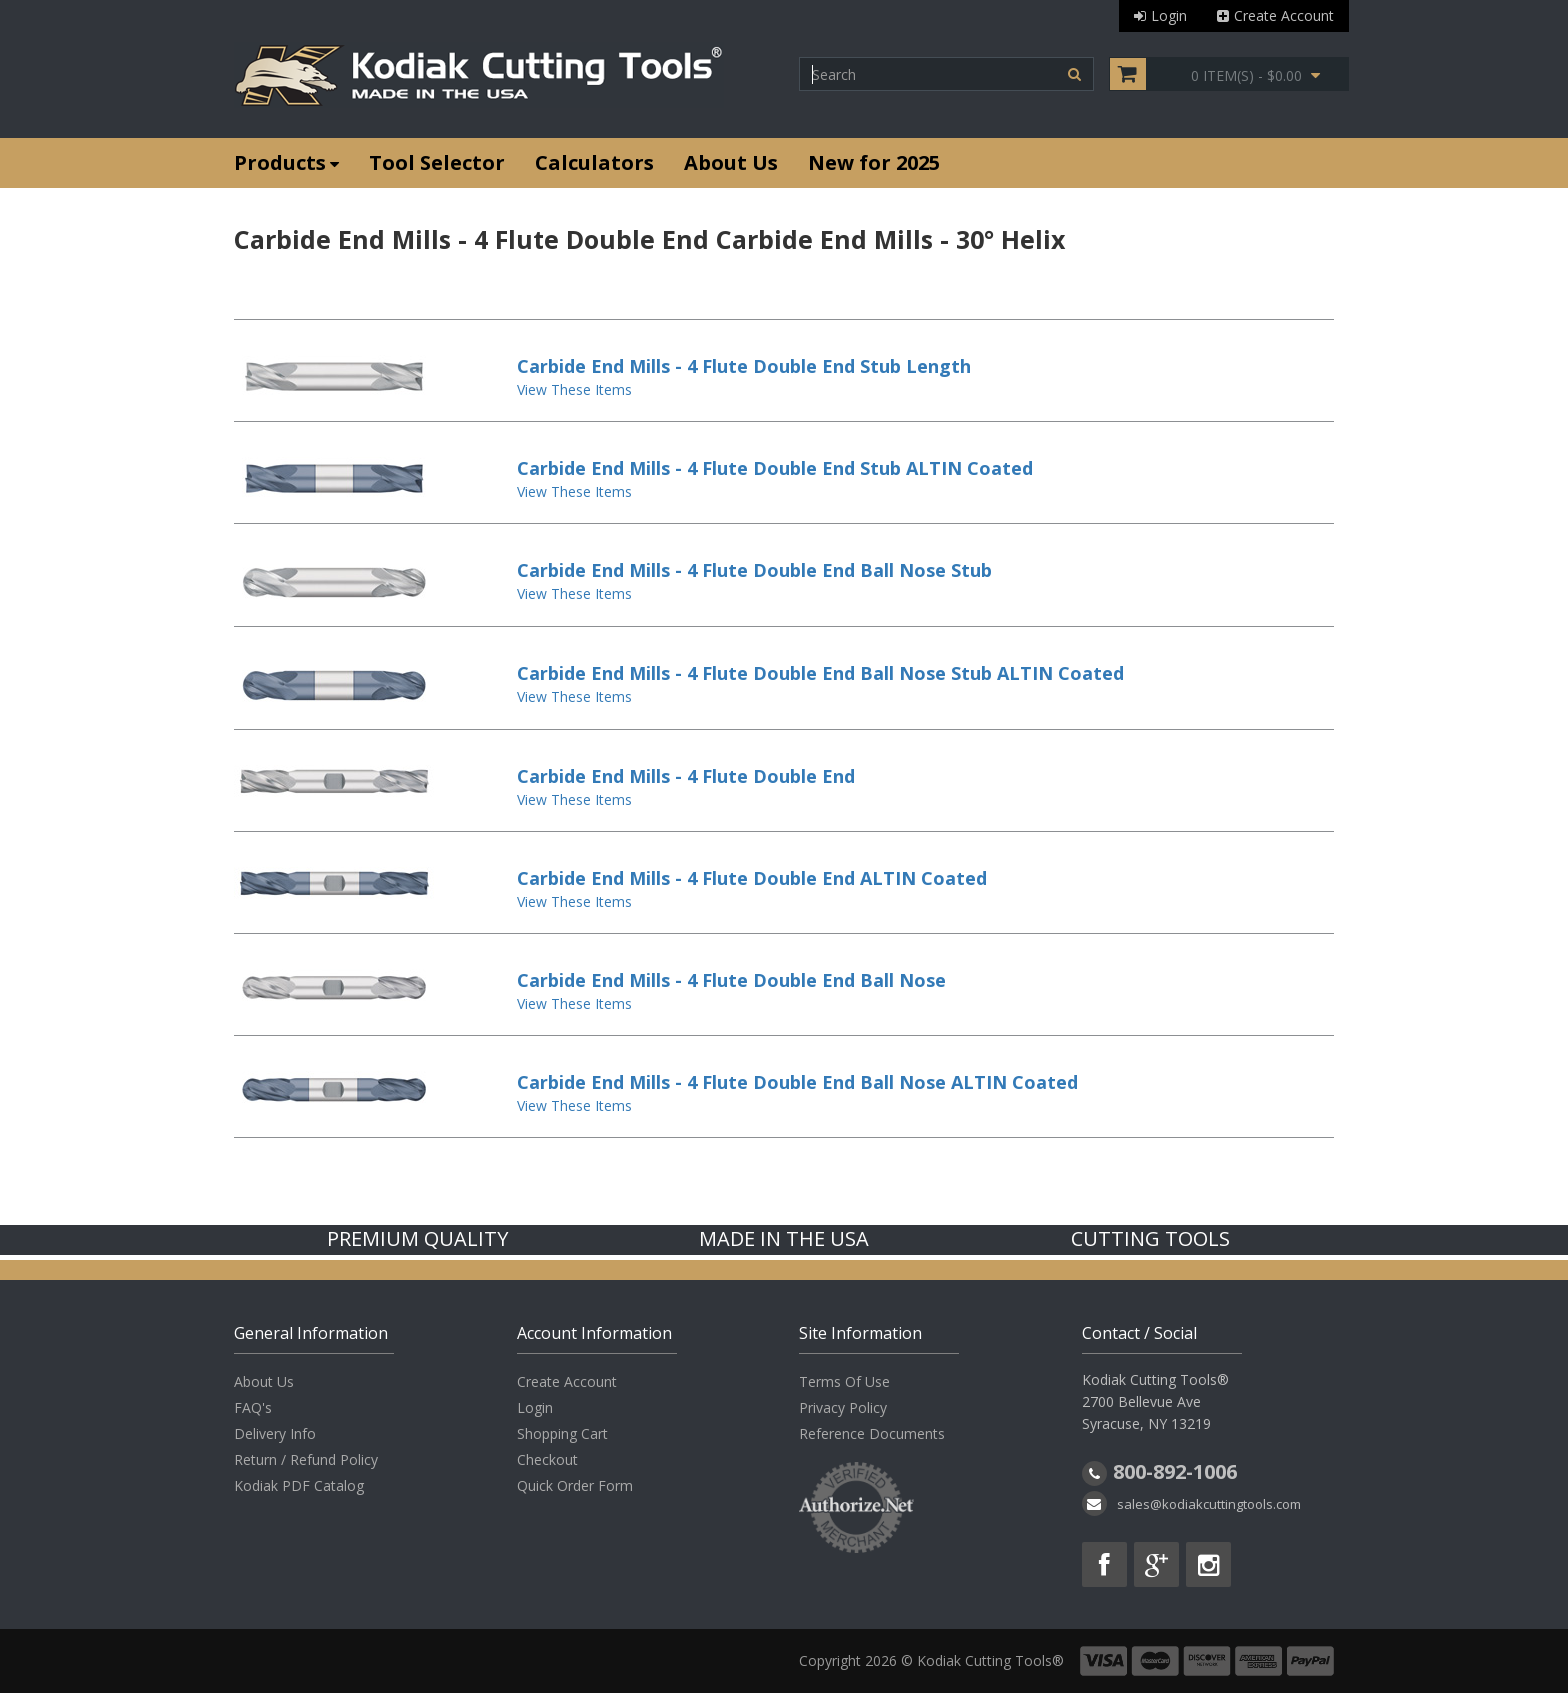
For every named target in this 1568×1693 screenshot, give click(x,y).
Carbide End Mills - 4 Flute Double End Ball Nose (731, 980)
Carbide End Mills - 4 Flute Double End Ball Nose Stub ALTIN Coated (820, 673)
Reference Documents (872, 1433)
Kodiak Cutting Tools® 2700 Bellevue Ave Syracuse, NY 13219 (1155, 1401)
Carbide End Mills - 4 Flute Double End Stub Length (744, 366)
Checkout (547, 1459)
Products (286, 162)
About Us (731, 162)
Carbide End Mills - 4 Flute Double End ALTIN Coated (752, 878)
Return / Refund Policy (306, 1459)
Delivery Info (275, 1433)
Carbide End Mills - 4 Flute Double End (686, 776)
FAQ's (253, 1407)
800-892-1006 (1175, 1471)
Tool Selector (437, 162)
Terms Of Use (844, 1381)
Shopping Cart (562, 1433)
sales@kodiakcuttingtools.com (1209, 1504)
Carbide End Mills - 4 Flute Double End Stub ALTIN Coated (775, 468)
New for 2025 (874, 162)
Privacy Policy (843, 1407)
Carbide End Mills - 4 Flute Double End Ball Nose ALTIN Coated (797, 1082)
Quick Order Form (575, 1485)
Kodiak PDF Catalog (299, 1485)
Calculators (594, 162)
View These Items (574, 389)
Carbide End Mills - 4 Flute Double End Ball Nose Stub (754, 570)
